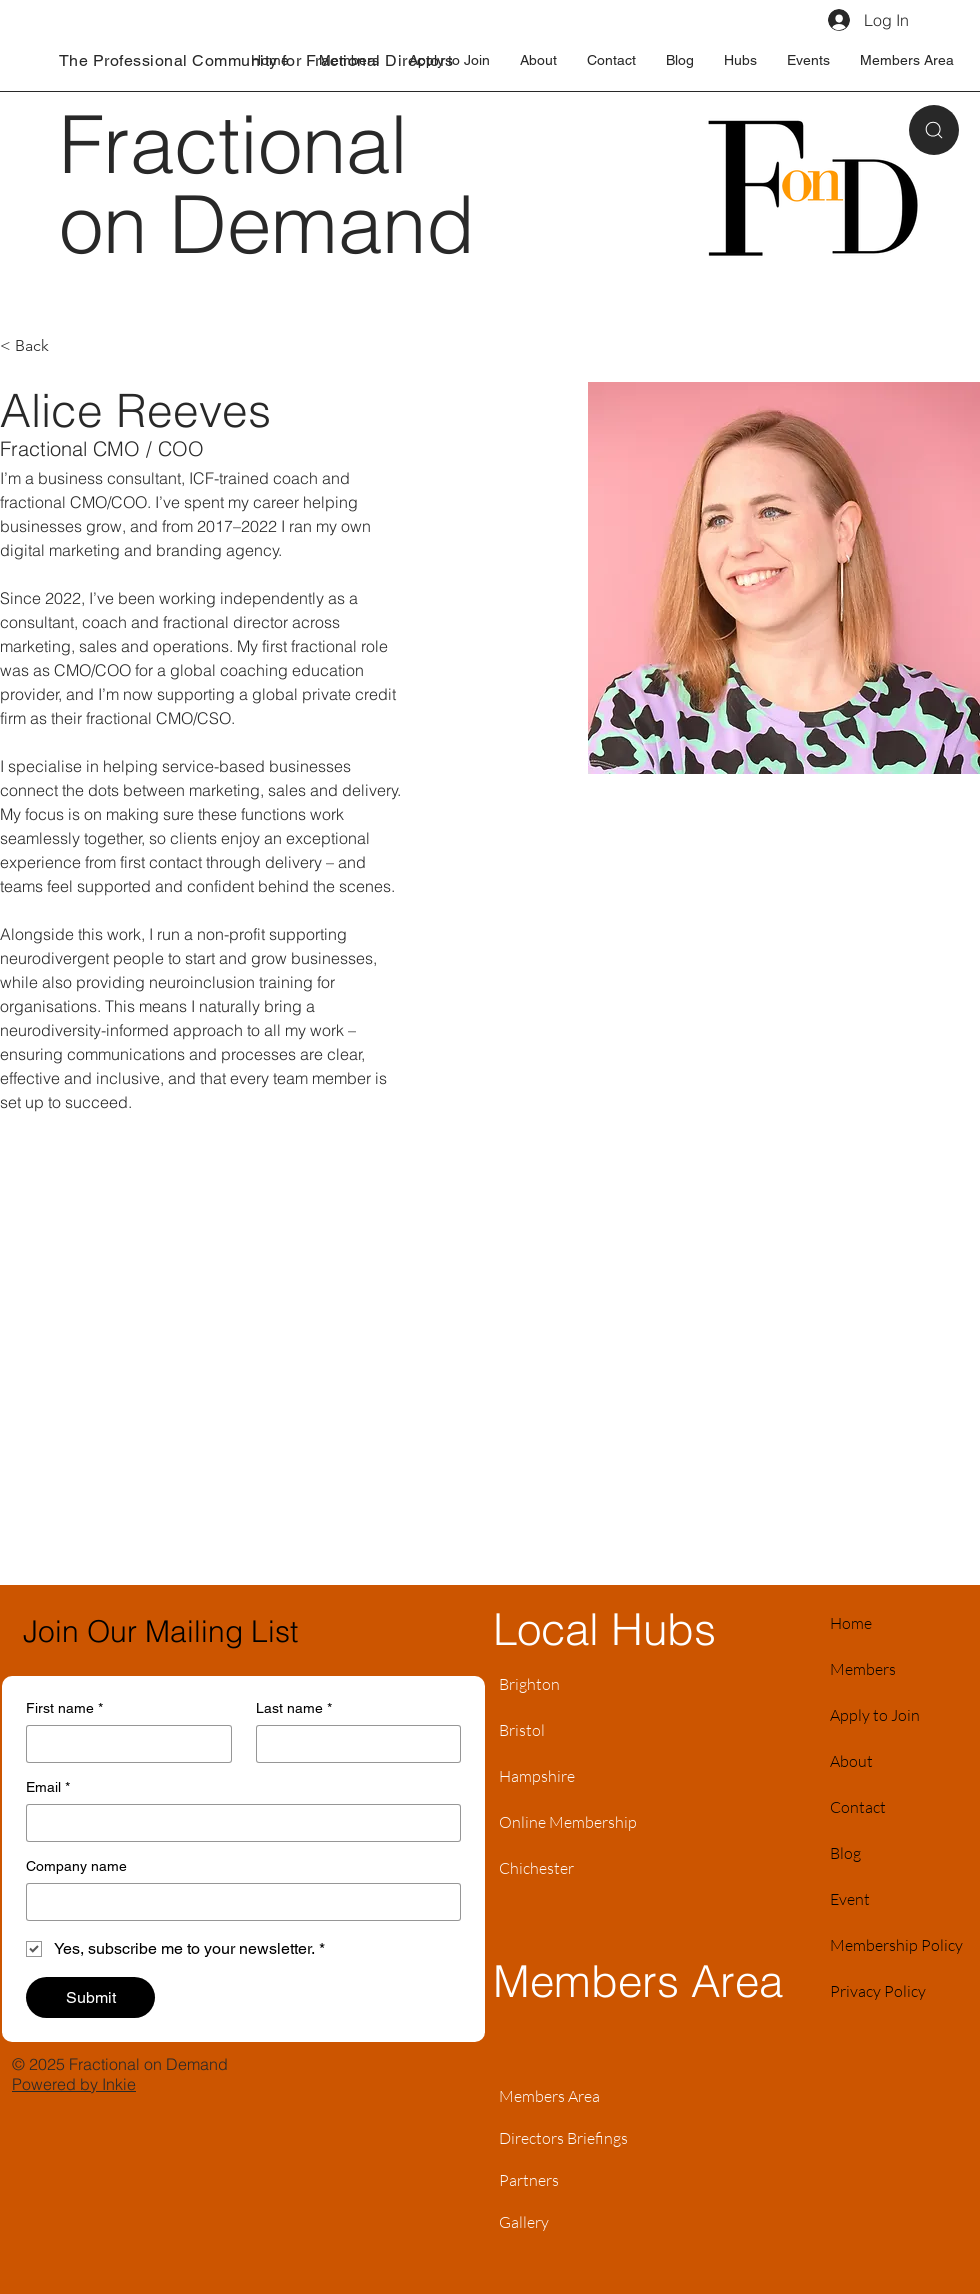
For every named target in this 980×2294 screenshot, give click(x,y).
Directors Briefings (563, 2138)
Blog (845, 1853)
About (851, 1761)
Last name (294, 1708)
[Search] (934, 130)
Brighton (529, 1684)
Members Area (549, 2096)
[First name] (123, 1744)
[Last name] (353, 1744)
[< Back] (39, 346)
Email (48, 1787)
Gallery (524, 2222)
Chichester (536, 1868)
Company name (76, 1866)
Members (863, 1669)
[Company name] (237, 1902)
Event (850, 1899)
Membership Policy (896, 1945)
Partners (529, 2180)
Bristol (522, 1730)
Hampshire (537, 1776)
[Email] (237, 1823)
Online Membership (568, 1822)
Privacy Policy (878, 1991)
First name (64, 1708)
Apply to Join (875, 1715)
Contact (858, 1807)
